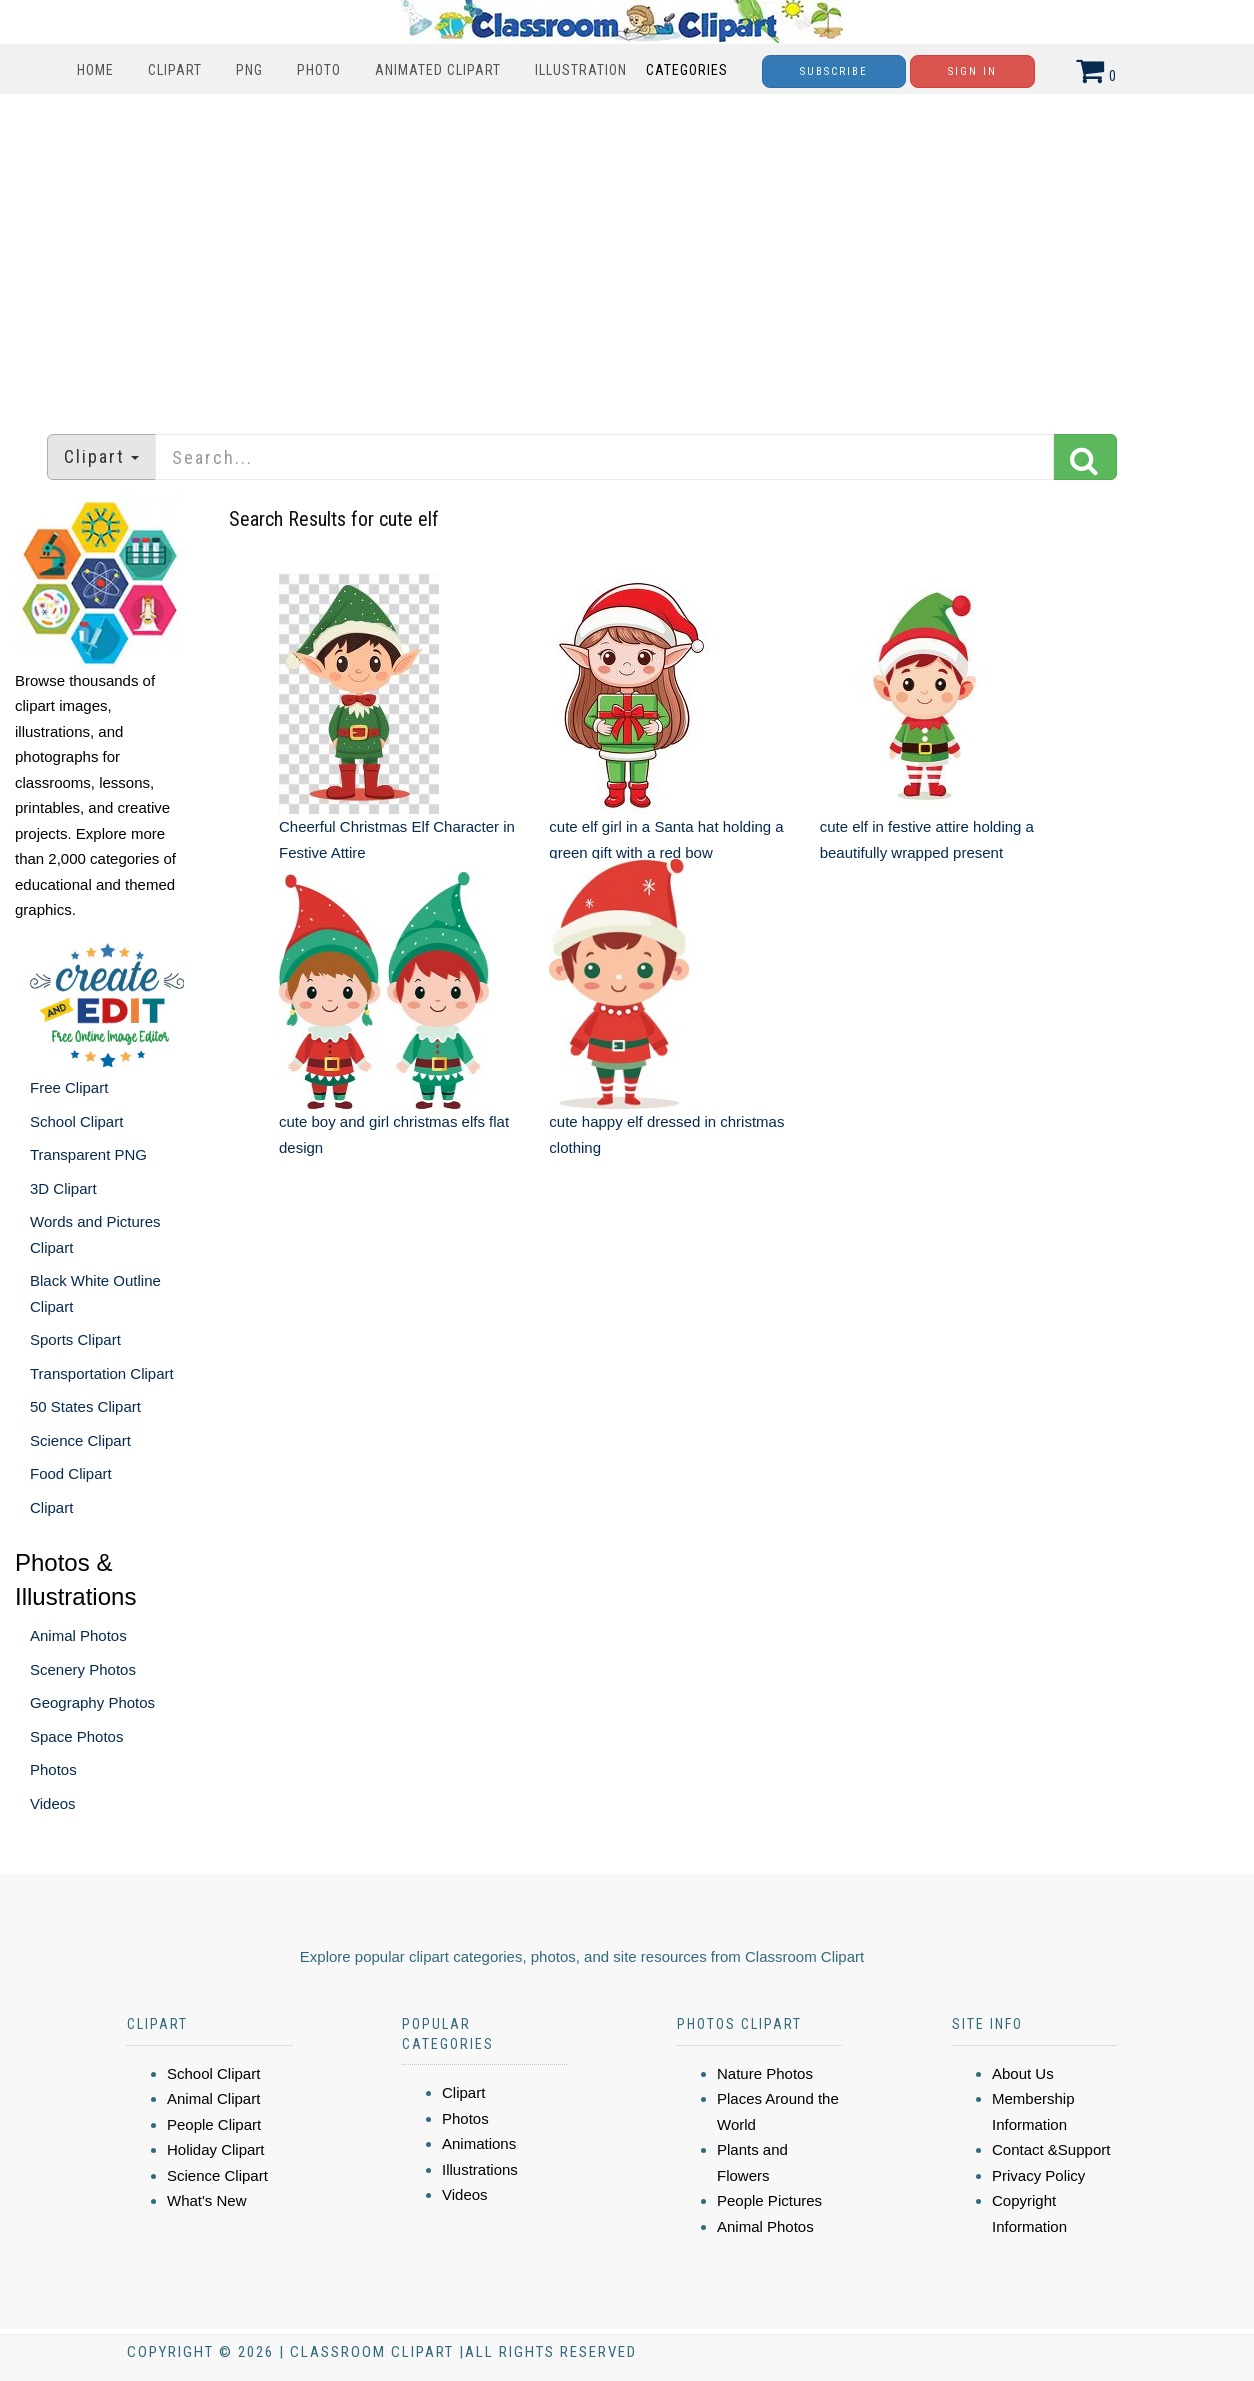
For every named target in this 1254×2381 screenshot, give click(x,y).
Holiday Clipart (216, 2149)
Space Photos (76, 1736)
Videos (53, 1803)
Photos (53, 1769)
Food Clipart (71, 1473)
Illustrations (480, 2169)
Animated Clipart (438, 70)
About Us (1023, 2073)
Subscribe (834, 71)
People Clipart (214, 2124)
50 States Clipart (85, 1406)
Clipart (175, 70)
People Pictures (769, 2200)
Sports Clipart (75, 1339)
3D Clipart (63, 1188)
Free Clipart (69, 1087)
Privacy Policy (1038, 2175)
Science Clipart (80, 1440)
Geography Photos (92, 1702)
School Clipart (76, 1121)
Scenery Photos (83, 1669)
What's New (207, 2200)
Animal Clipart (213, 2098)
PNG (249, 70)
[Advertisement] (627, 254)
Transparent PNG (88, 1154)
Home (95, 70)
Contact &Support (1051, 2149)
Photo (319, 70)
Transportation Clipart (102, 1373)
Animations (479, 2143)
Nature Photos (765, 2073)
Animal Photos (78, 1635)
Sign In (972, 71)
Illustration (581, 70)
